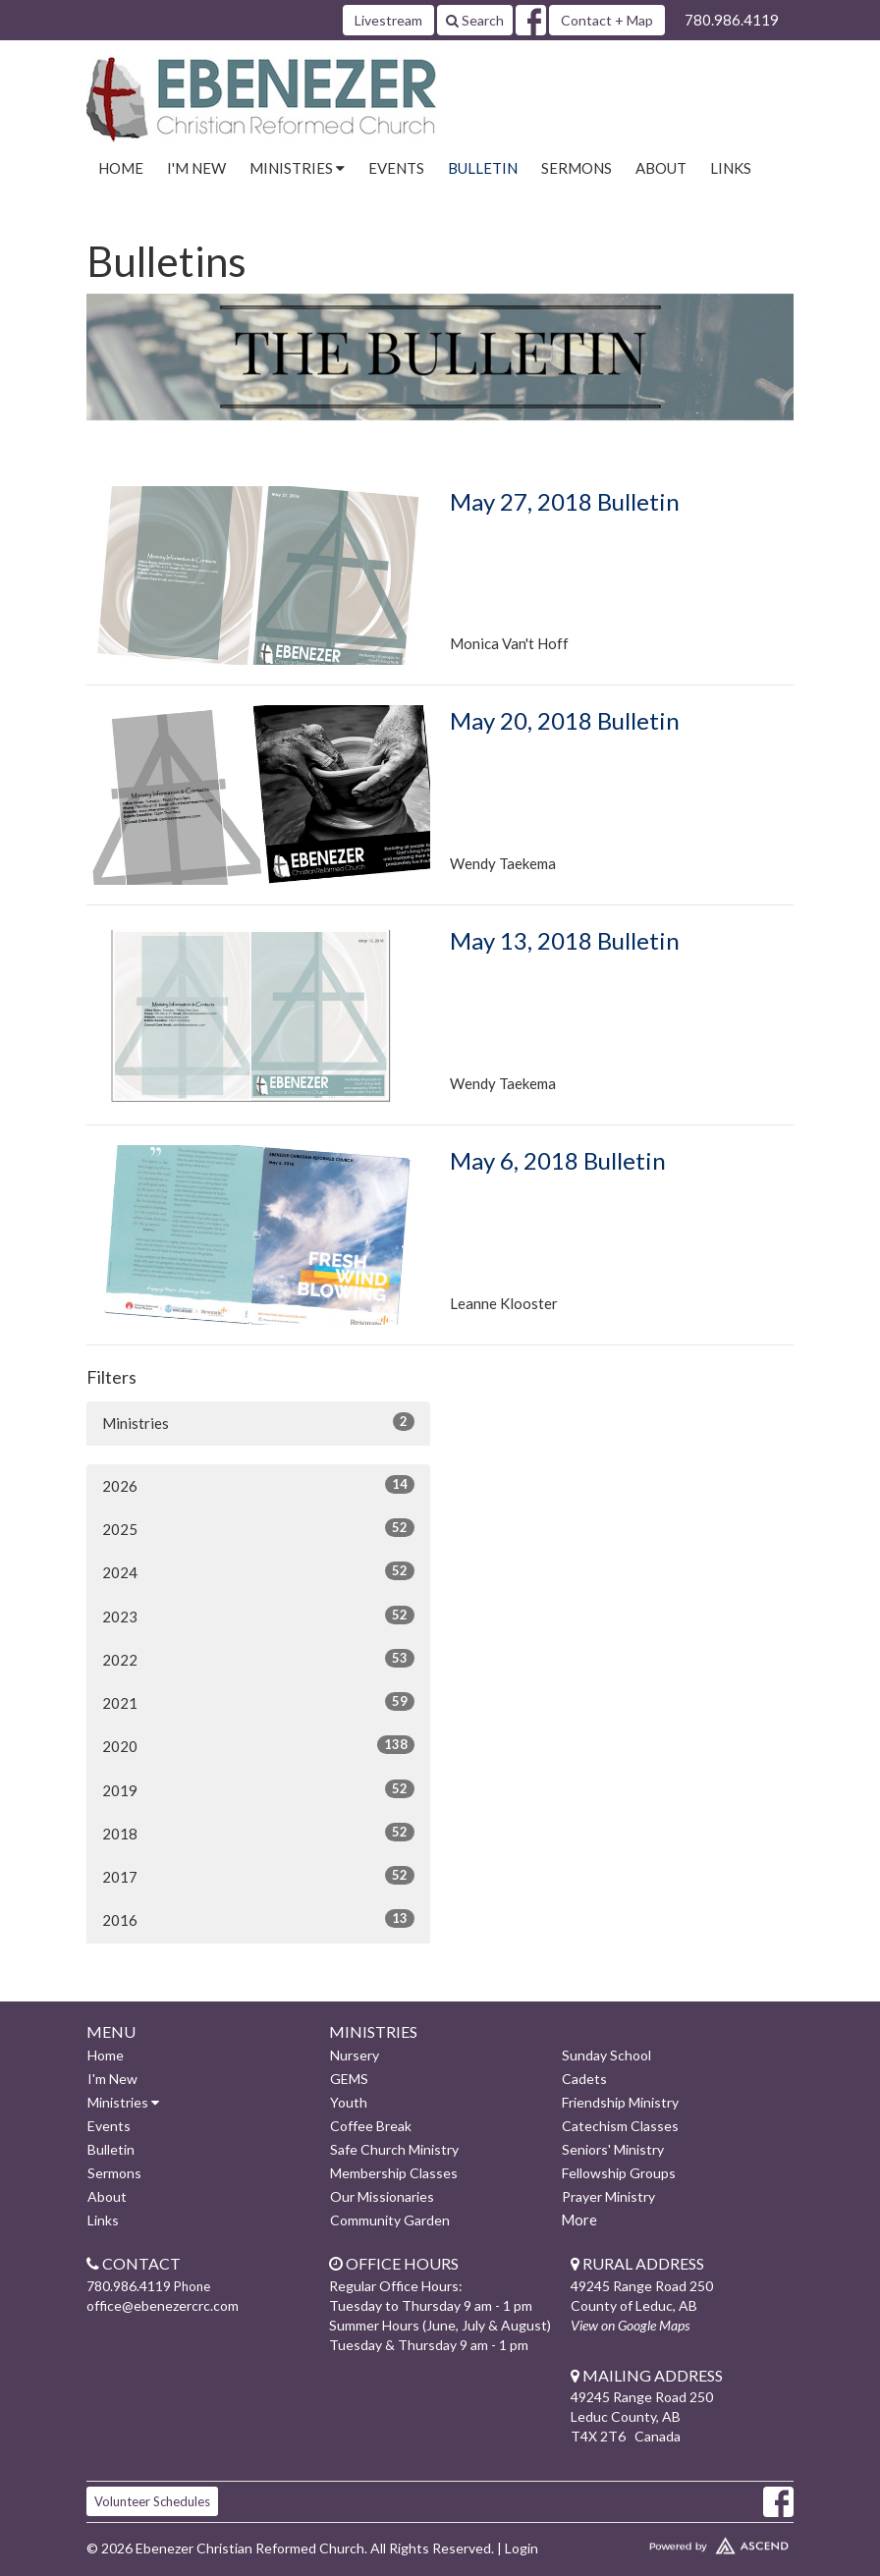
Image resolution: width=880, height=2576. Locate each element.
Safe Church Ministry (394, 2149)
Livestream (388, 20)
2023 (258, 1615)
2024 (258, 1571)
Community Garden (390, 2220)
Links (730, 168)
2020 (258, 1745)
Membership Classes (394, 2173)
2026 (258, 1485)
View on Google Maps (630, 2325)
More (579, 2219)
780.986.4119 (732, 19)
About (661, 168)
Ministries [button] (297, 168)
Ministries (258, 1422)
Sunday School (606, 2055)
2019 (258, 1789)
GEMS (349, 2078)
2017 (258, 1876)
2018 (258, 1832)
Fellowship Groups (619, 2173)
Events (396, 168)
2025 (258, 1528)
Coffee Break (371, 2125)
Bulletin (483, 168)
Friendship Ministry (620, 2102)
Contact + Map (607, 20)
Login (521, 2548)
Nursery (354, 2055)
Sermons (576, 168)
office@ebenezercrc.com (162, 2305)
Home (120, 168)
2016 (258, 1919)
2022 (258, 1659)
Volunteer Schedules (152, 2501)
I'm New (196, 168)
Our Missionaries (382, 2196)
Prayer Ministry (608, 2196)
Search (475, 20)
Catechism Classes (620, 2125)
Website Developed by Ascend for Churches (682, 2541)
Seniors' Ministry (613, 2149)
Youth (348, 2102)
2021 (258, 1702)
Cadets (584, 2078)
